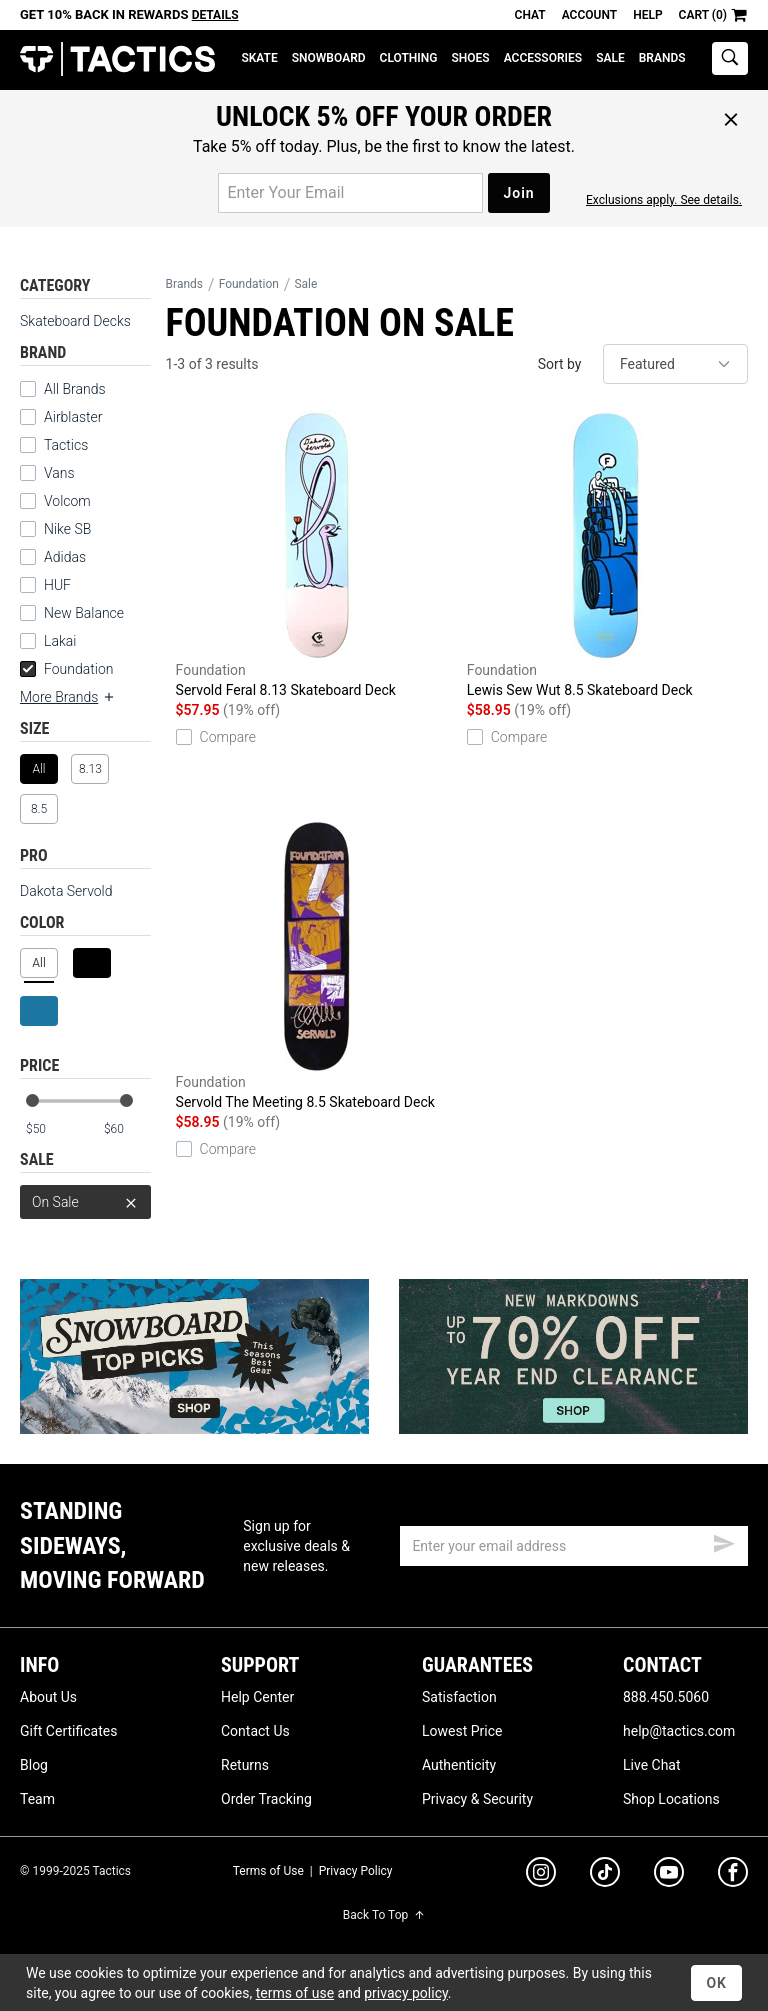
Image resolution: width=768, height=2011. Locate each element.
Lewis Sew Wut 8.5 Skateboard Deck (607, 554)
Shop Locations (671, 1799)
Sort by (560, 364)
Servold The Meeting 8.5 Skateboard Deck (316, 966)
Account (589, 15)
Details (215, 15)
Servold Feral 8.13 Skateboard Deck (316, 554)
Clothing (409, 58)
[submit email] (724, 1541)
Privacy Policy (356, 1871)
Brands (662, 58)
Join (518, 193)
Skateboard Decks (75, 321)
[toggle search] (730, 58)
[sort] (675, 364)
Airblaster (73, 417)
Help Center (257, 1697)
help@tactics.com (679, 1731)
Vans (59, 473)
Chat (530, 15)
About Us (48, 1697)
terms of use (295, 1993)
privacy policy (406, 1993)
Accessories (543, 58)
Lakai (60, 641)
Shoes (470, 58)
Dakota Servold (66, 891)
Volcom (67, 501)
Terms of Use (268, 1871)
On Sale (85, 1202)
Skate (259, 58)
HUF (57, 585)
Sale (610, 58)
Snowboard (329, 58)
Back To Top (384, 1915)
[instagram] (541, 1875)
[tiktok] (605, 1875)
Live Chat (652, 1765)
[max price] (127, 1129)
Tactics (117, 59)
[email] (574, 1546)
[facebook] (733, 1876)
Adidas (65, 557)
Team (37, 1799)
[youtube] (669, 1876)
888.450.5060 (666, 1697)
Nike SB (67, 529)
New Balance (84, 613)
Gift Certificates (68, 1731)
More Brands (68, 697)
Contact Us (255, 1731)
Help (647, 15)
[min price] (49, 1129)
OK (716, 1983)
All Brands (75, 389)
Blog (34, 1765)
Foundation (66, 669)
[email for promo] (350, 193)
